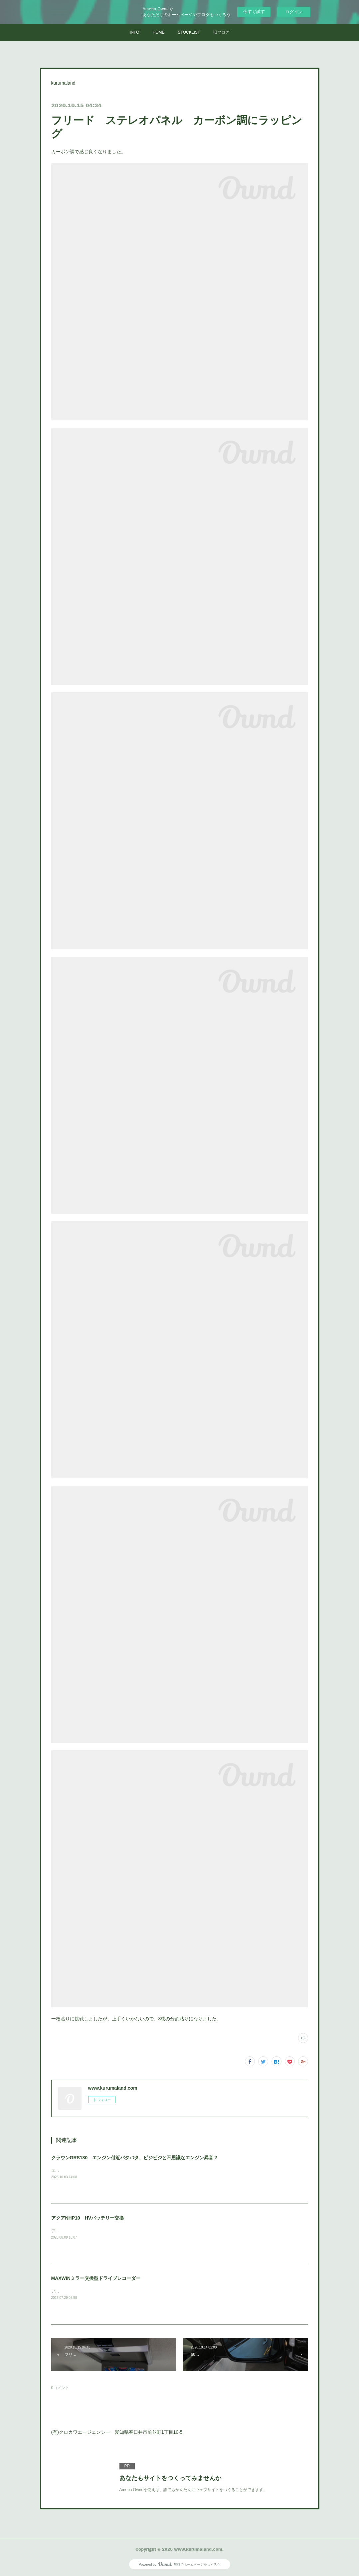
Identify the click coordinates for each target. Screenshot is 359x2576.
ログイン (293, 11)
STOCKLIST (189, 32)
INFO (134, 32)
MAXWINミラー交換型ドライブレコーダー (95, 2278)
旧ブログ (221, 32)
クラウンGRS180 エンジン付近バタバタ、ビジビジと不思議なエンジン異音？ (134, 2157)
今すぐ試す (254, 11)
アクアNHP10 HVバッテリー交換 (87, 2218)
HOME (159, 32)
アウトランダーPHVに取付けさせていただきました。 (99, 2291)
